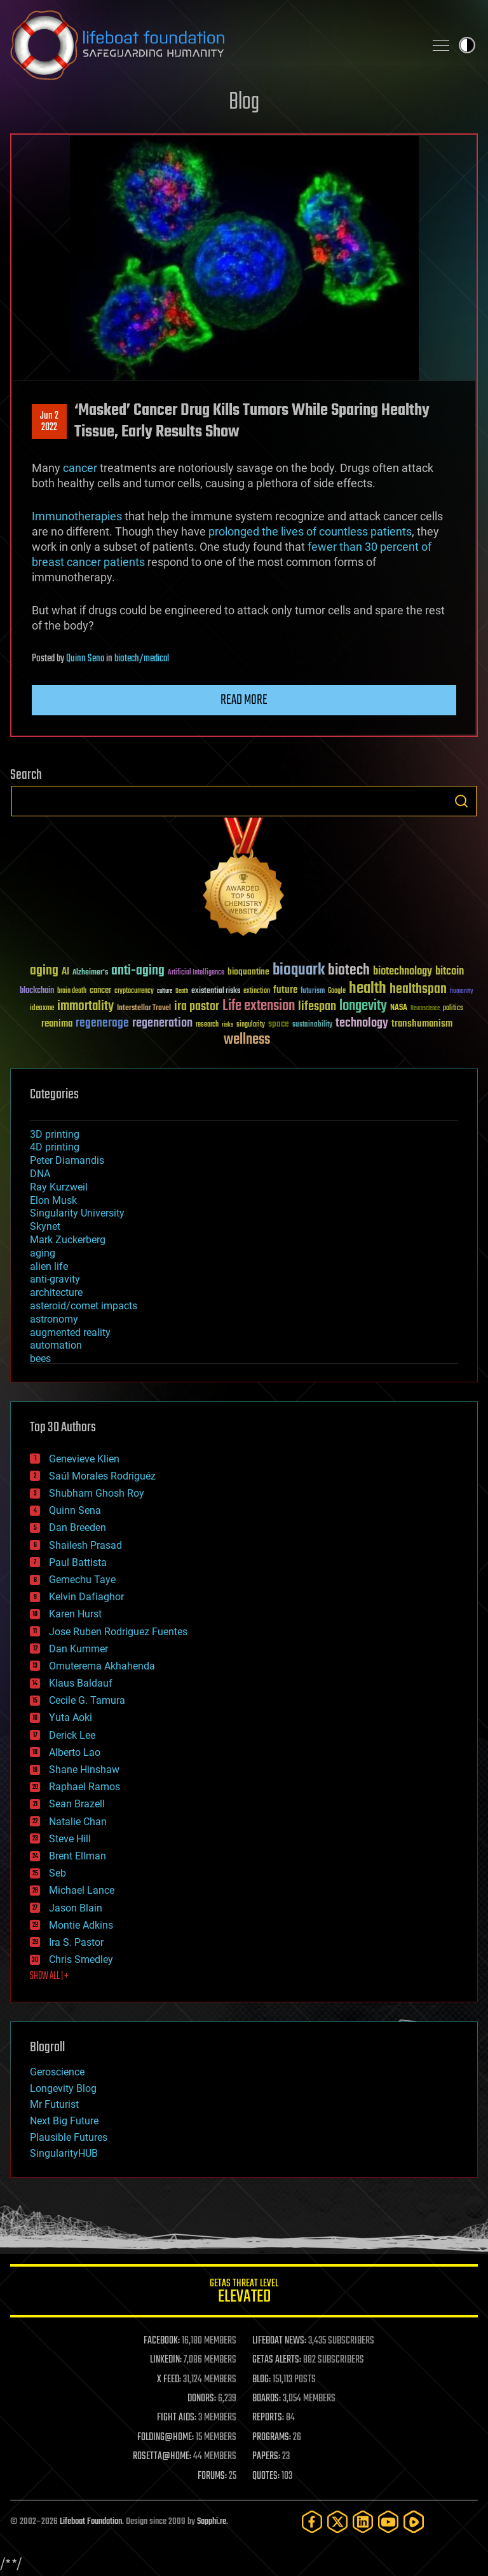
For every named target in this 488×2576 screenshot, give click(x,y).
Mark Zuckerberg (67, 1240)
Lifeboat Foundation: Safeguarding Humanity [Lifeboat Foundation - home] (212, 45)
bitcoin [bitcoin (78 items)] (449, 971)
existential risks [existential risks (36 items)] (215, 991)
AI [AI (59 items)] (65, 972)
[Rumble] (413, 2522)
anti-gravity (55, 1279)
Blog (244, 102)
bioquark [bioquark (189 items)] (299, 970)
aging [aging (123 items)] (44, 971)
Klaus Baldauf (80, 1683)
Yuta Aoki (70, 1717)
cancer (80, 468)
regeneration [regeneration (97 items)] (162, 1023)
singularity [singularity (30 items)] (250, 1025)
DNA (40, 1174)
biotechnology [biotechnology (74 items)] (402, 971)
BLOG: (261, 2379)
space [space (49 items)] (278, 1023)
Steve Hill (70, 1839)
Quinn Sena (85, 659)
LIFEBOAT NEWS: (279, 2341)
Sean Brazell (77, 1804)
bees (40, 1358)
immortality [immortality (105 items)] (85, 1006)
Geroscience (57, 2072)
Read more (244, 700)
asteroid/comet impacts (83, 1306)
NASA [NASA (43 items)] (398, 1008)
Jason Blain (75, 1908)
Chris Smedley (81, 1959)
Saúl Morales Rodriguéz (102, 1476)
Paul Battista (78, 1562)
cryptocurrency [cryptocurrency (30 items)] (134, 991)
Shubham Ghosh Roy (96, 1493)
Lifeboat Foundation (91, 2521)
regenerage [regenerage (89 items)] (102, 1023)
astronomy (54, 1319)
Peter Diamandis (67, 1160)
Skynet (45, 1226)
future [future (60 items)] (285, 990)
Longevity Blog (63, 2088)
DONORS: (201, 2399)
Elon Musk (53, 1200)
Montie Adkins (81, 1925)
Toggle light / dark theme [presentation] (467, 45)
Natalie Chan (78, 1822)
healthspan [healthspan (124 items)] (418, 989)
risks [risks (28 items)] (227, 1024)
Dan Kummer (78, 1649)
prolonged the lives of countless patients (310, 531)
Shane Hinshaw (84, 1769)
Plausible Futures (68, 2137)
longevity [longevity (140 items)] (363, 1006)
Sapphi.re (211, 2521)
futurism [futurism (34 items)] (313, 991)
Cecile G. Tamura (87, 1700)
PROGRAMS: (271, 2437)
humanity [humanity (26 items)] (461, 991)
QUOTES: (266, 2476)
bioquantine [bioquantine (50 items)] (248, 971)
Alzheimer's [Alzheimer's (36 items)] (90, 973)
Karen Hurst (75, 1614)
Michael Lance (81, 1890)
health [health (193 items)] (367, 989)
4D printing (54, 1147)
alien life (49, 1266)
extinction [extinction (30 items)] (256, 991)
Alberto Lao (74, 1752)
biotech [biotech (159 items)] (349, 970)
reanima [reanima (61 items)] (56, 1024)
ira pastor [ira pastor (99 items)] (196, 1006)
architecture (56, 1292)
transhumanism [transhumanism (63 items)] (421, 1024)
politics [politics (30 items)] (453, 1008)
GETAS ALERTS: (276, 2360)
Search (461, 801)
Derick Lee (72, 1735)
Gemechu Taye (82, 1580)
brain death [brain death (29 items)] (71, 991)
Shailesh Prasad (85, 1545)
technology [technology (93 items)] (362, 1023)
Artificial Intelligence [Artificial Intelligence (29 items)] (196, 973)
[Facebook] (312, 2522)
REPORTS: (268, 2418)
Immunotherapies (77, 516)
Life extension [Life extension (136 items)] (258, 1006)
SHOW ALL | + (49, 1976)
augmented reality (70, 1332)
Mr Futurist (54, 2104)
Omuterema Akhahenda (102, 1666)
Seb (57, 1873)
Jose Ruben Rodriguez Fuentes (118, 1632)
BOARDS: (266, 2399)
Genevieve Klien (84, 1459)
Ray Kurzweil (59, 1187)
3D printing (54, 1134)
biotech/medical (141, 659)
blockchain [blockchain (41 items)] (37, 991)
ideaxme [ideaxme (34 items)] (42, 1008)
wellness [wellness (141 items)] (247, 1040)
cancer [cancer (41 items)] (100, 991)
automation (56, 1345)
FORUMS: (212, 2476)
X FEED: (169, 2379)
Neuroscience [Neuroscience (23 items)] (425, 1009)
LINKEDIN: (166, 2360)
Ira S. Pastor (76, 1942)
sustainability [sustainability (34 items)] (312, 1025)
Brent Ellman (77, 1856)
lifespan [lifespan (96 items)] (317, 1006)
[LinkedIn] (363, 2522)
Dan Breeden (77, 1527)
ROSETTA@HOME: (162, 2456)
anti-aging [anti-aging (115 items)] (138, 971)
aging (42, 1253)
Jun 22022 (49, 421)
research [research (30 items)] (207, 1025)
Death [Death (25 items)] (181, 991)
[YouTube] (388, 2522)
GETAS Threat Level (244, 2293)
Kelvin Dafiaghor (86, 1597)
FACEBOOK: (162, 2341)
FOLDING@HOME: (165, 2437)
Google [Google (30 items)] (337, 991)
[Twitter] (337, 2522)
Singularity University (77, 1213)
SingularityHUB (64, 2153)
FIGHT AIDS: (176, 2418)
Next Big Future (64, 2121)
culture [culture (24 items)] (164, 991)
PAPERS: (266, 2456)
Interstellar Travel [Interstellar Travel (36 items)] (144, 1008)
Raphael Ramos (84, 1787)
